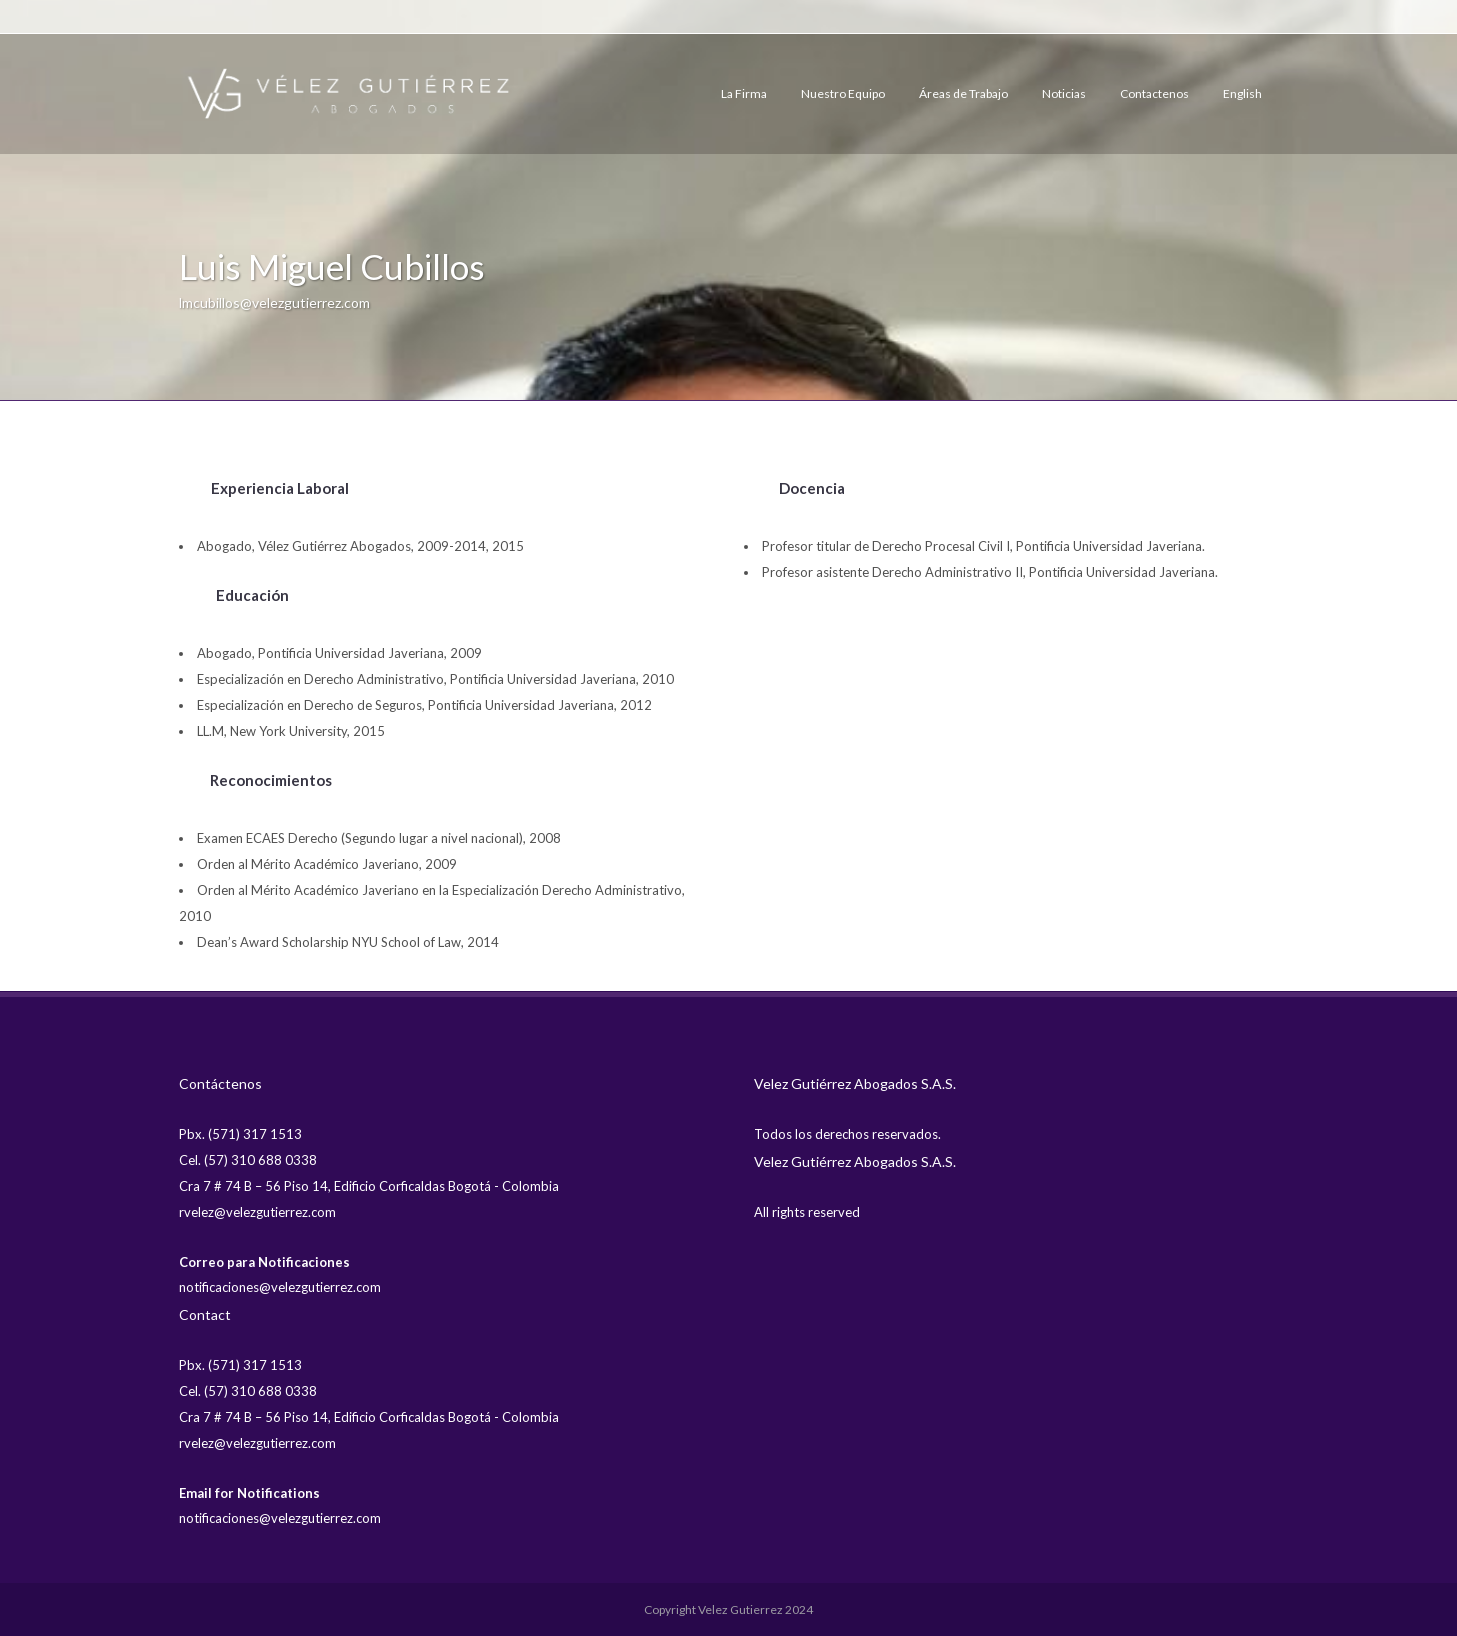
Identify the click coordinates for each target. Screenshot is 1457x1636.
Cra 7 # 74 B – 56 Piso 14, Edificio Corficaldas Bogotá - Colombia (369, 1186)
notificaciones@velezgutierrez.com (280, 1287)
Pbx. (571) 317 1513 (240, 1134)
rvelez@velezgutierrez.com (257, 1212)
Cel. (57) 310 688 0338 (248, 1160)
